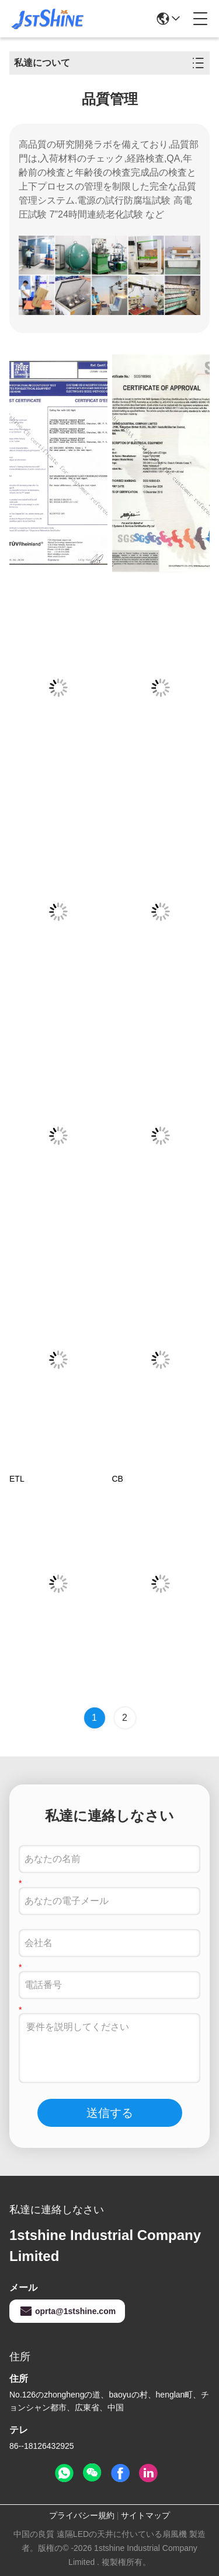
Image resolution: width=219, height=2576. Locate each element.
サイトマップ (145, 2515)
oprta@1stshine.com (67, 2311)
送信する (109, 2112)
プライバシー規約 (81, 2515)
